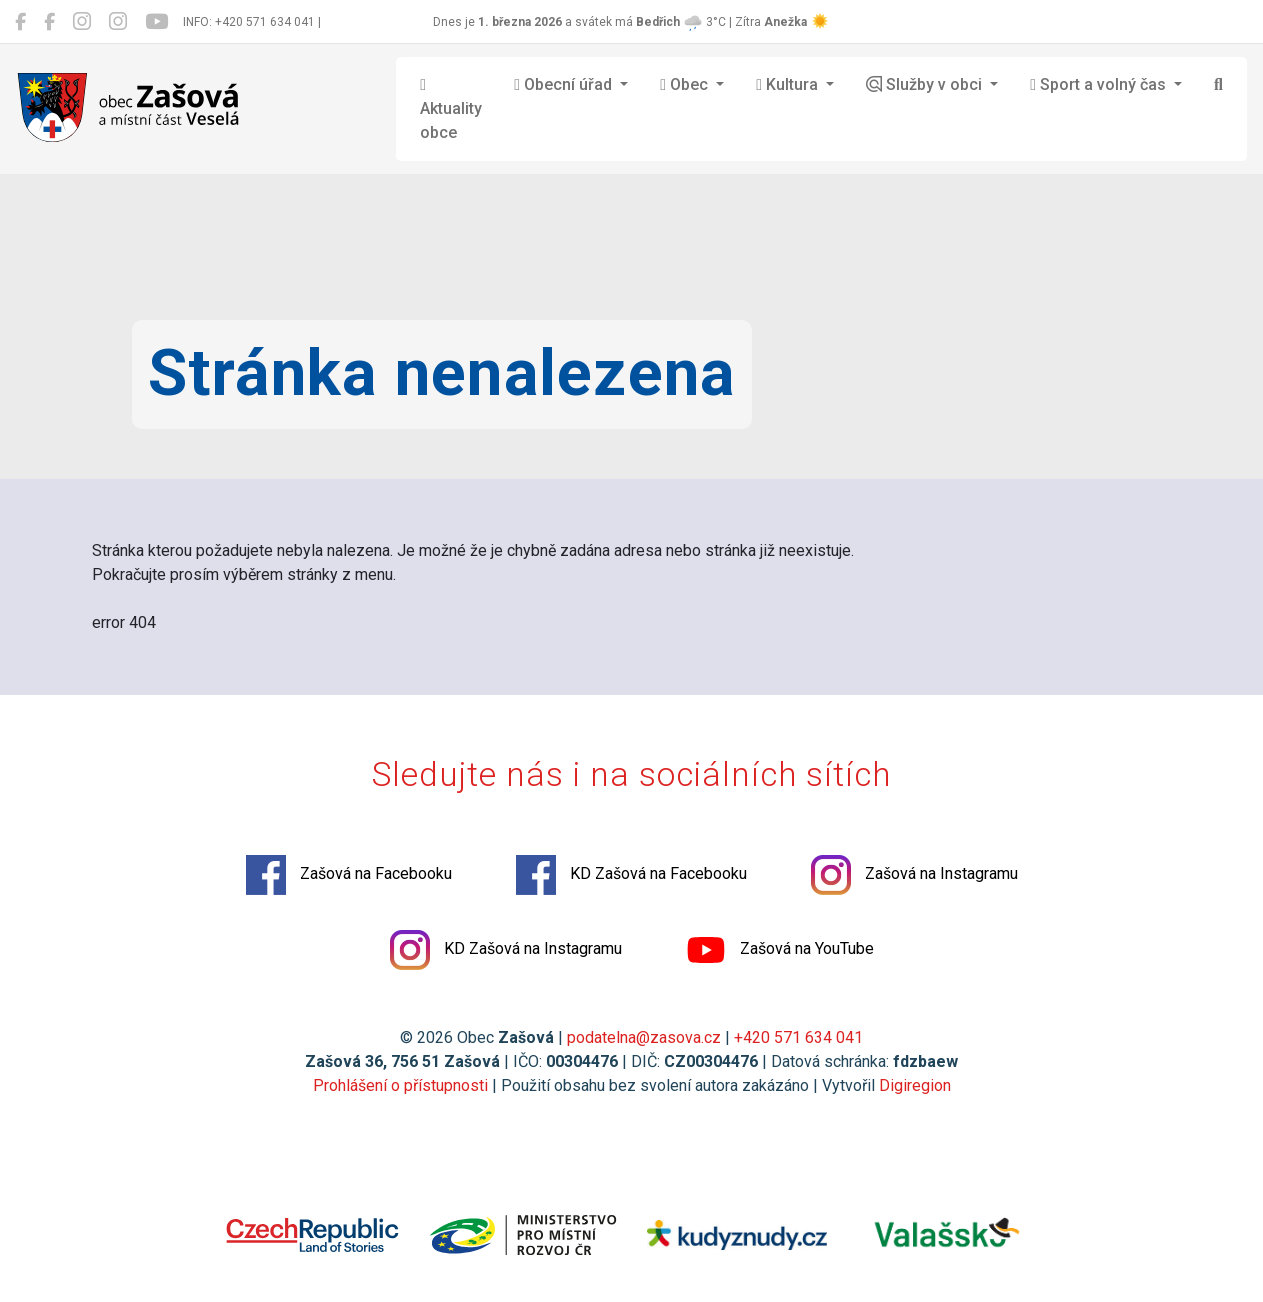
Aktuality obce (451, 109)
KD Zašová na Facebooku (631, 875)
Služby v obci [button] (926, 84)
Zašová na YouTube (780, 950)
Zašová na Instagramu (914, 875)
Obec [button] (686, 84)
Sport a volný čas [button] (1100, 84)
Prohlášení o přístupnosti (400, 1085)
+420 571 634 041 (798, 1037)
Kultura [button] (789, 84)
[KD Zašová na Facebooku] (49, 22)
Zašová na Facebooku (349, 875)
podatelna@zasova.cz (644, 1037)
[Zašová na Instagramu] (82, 22)
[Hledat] (1218, 85)
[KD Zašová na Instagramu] (118, 22)
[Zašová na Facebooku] (20, 22)
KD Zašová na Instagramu (506, 950)
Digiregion (915, 1085)
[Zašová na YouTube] (156, 22)
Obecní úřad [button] (565, 84)
